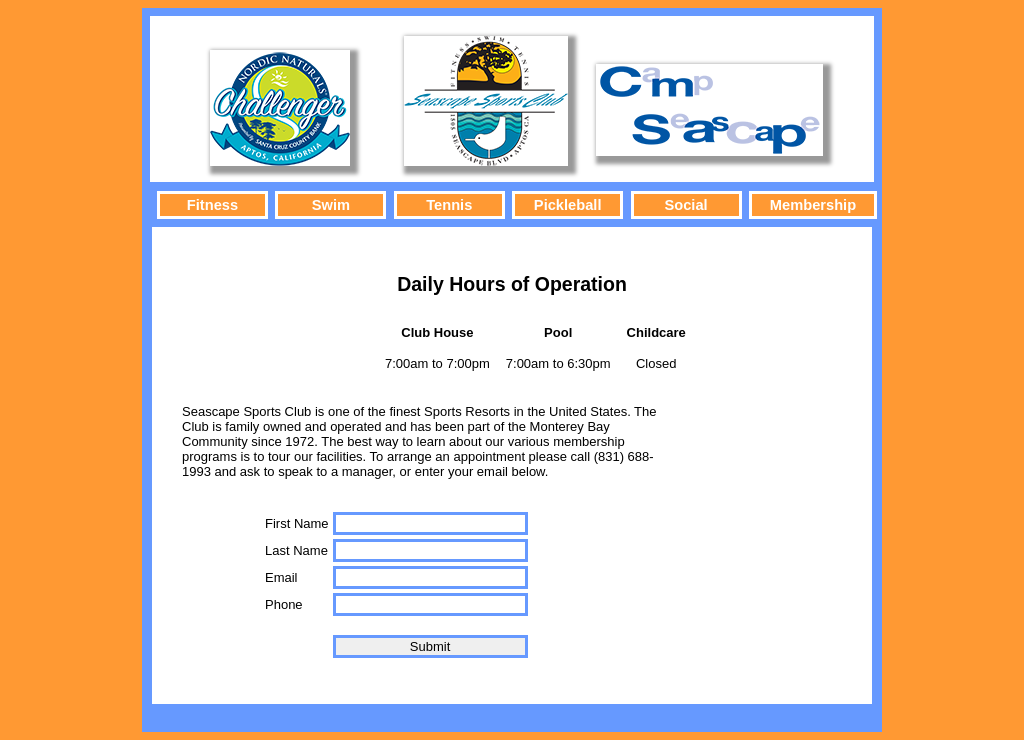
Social (685, 205)
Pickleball (568, 205)
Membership (813, 205)
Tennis (449, 205)
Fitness (212, 205)
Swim (331, 205)
